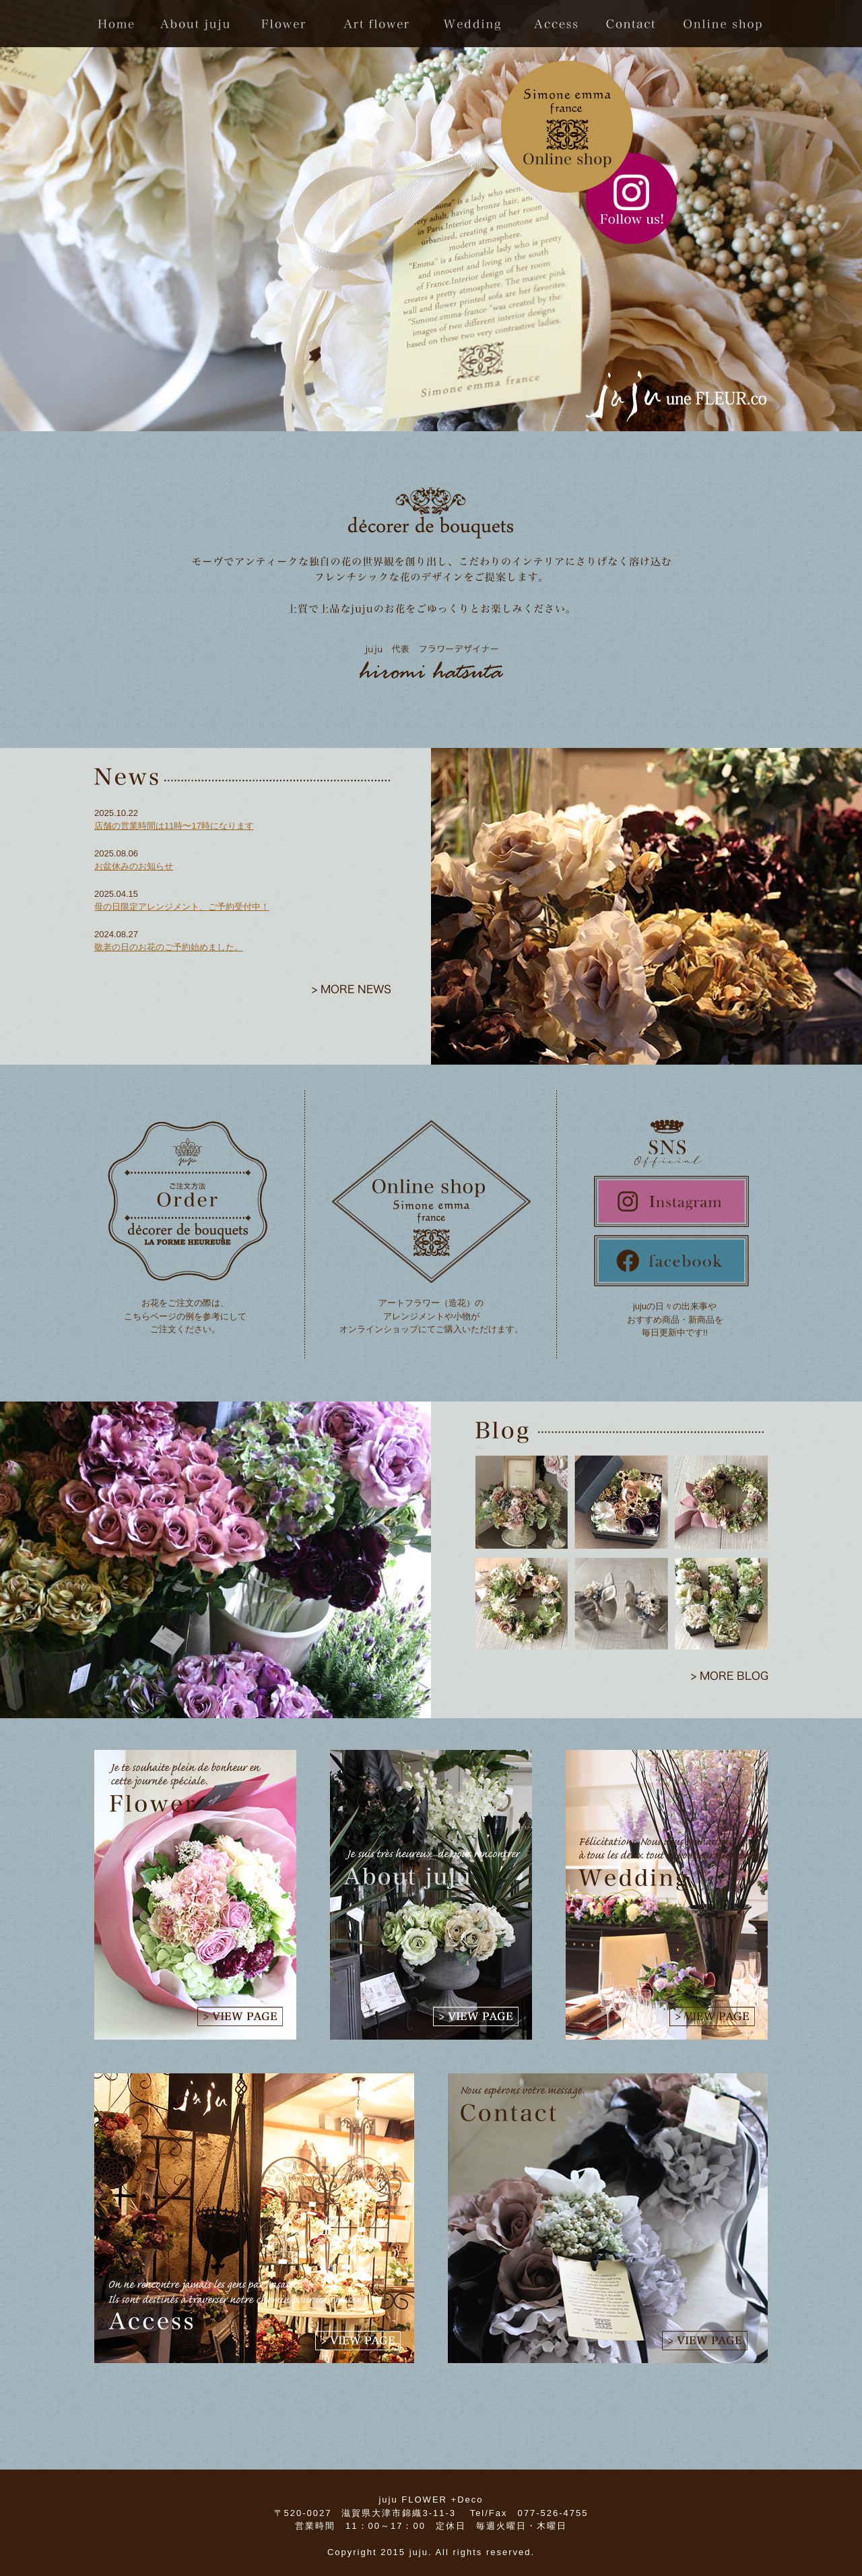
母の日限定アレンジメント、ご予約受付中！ (181, 907)
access (559, 23)
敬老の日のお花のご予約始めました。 (168, 947)
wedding (476, 23)
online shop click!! (567, 127)
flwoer (281, 23)
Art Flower (374, 23)
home (121, 23)
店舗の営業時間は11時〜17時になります (174, 826)
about (196, 23)
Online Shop (719, 23)
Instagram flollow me (631, 198)
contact (633, 23)
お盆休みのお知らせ (133, 866)
